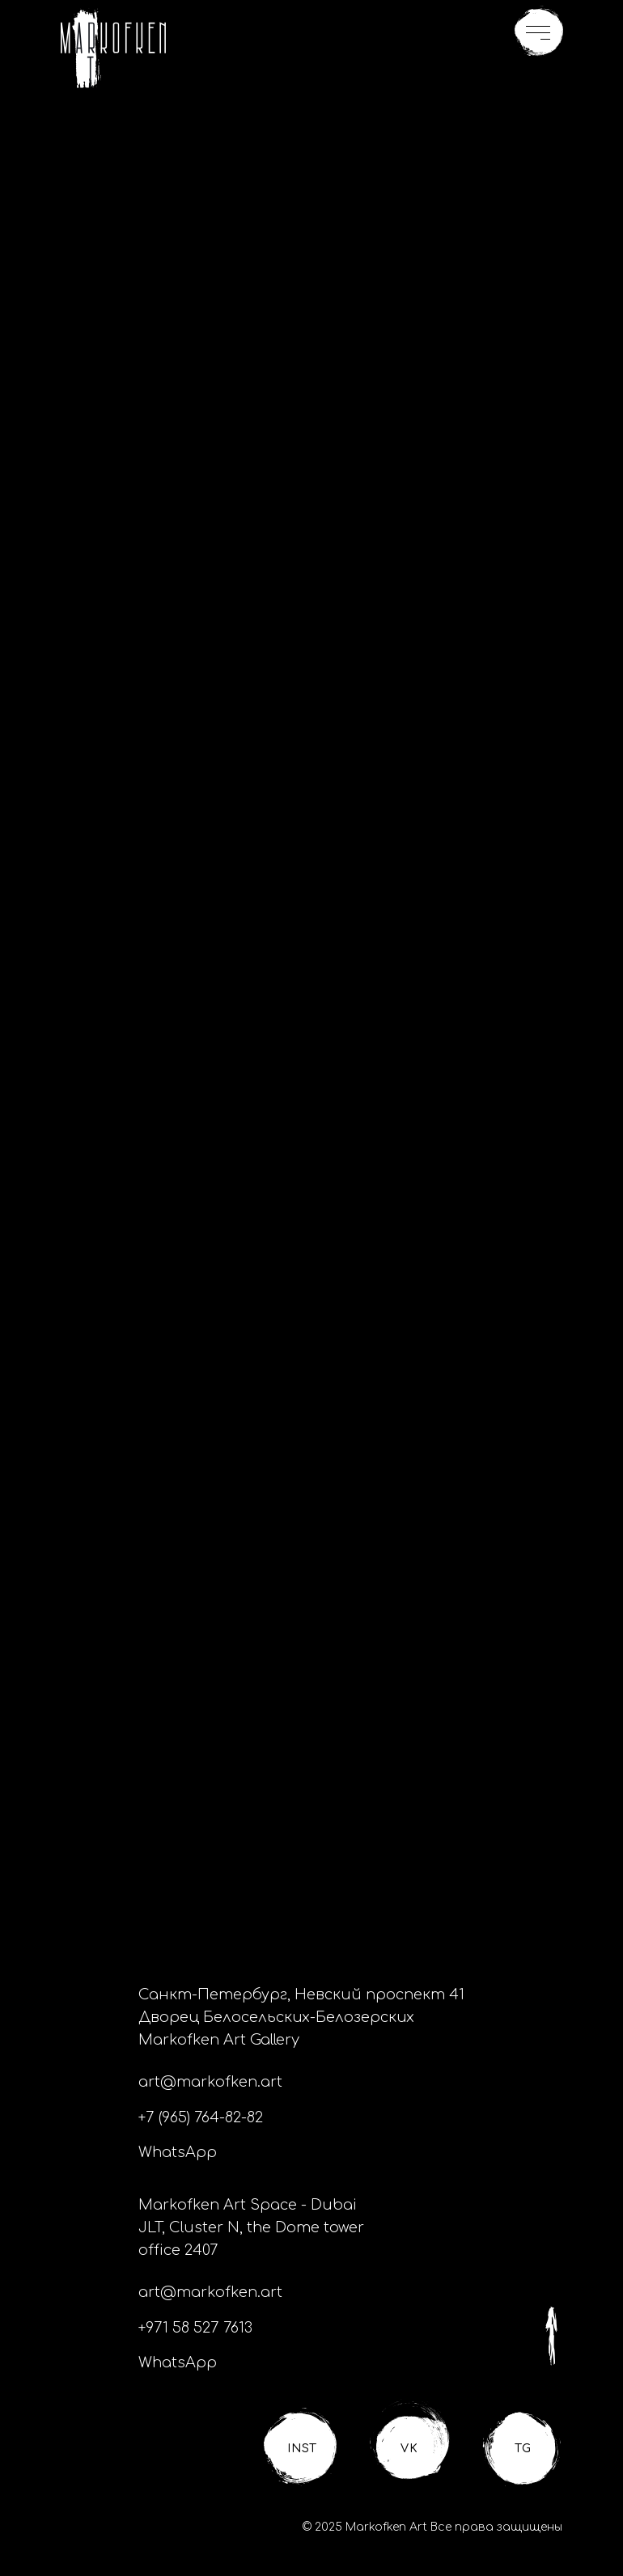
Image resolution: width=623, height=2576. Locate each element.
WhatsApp (177, 2152)
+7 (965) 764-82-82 (200, 2117)
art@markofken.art (210, 2082)
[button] (539, 31)
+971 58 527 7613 (195, 2328)
